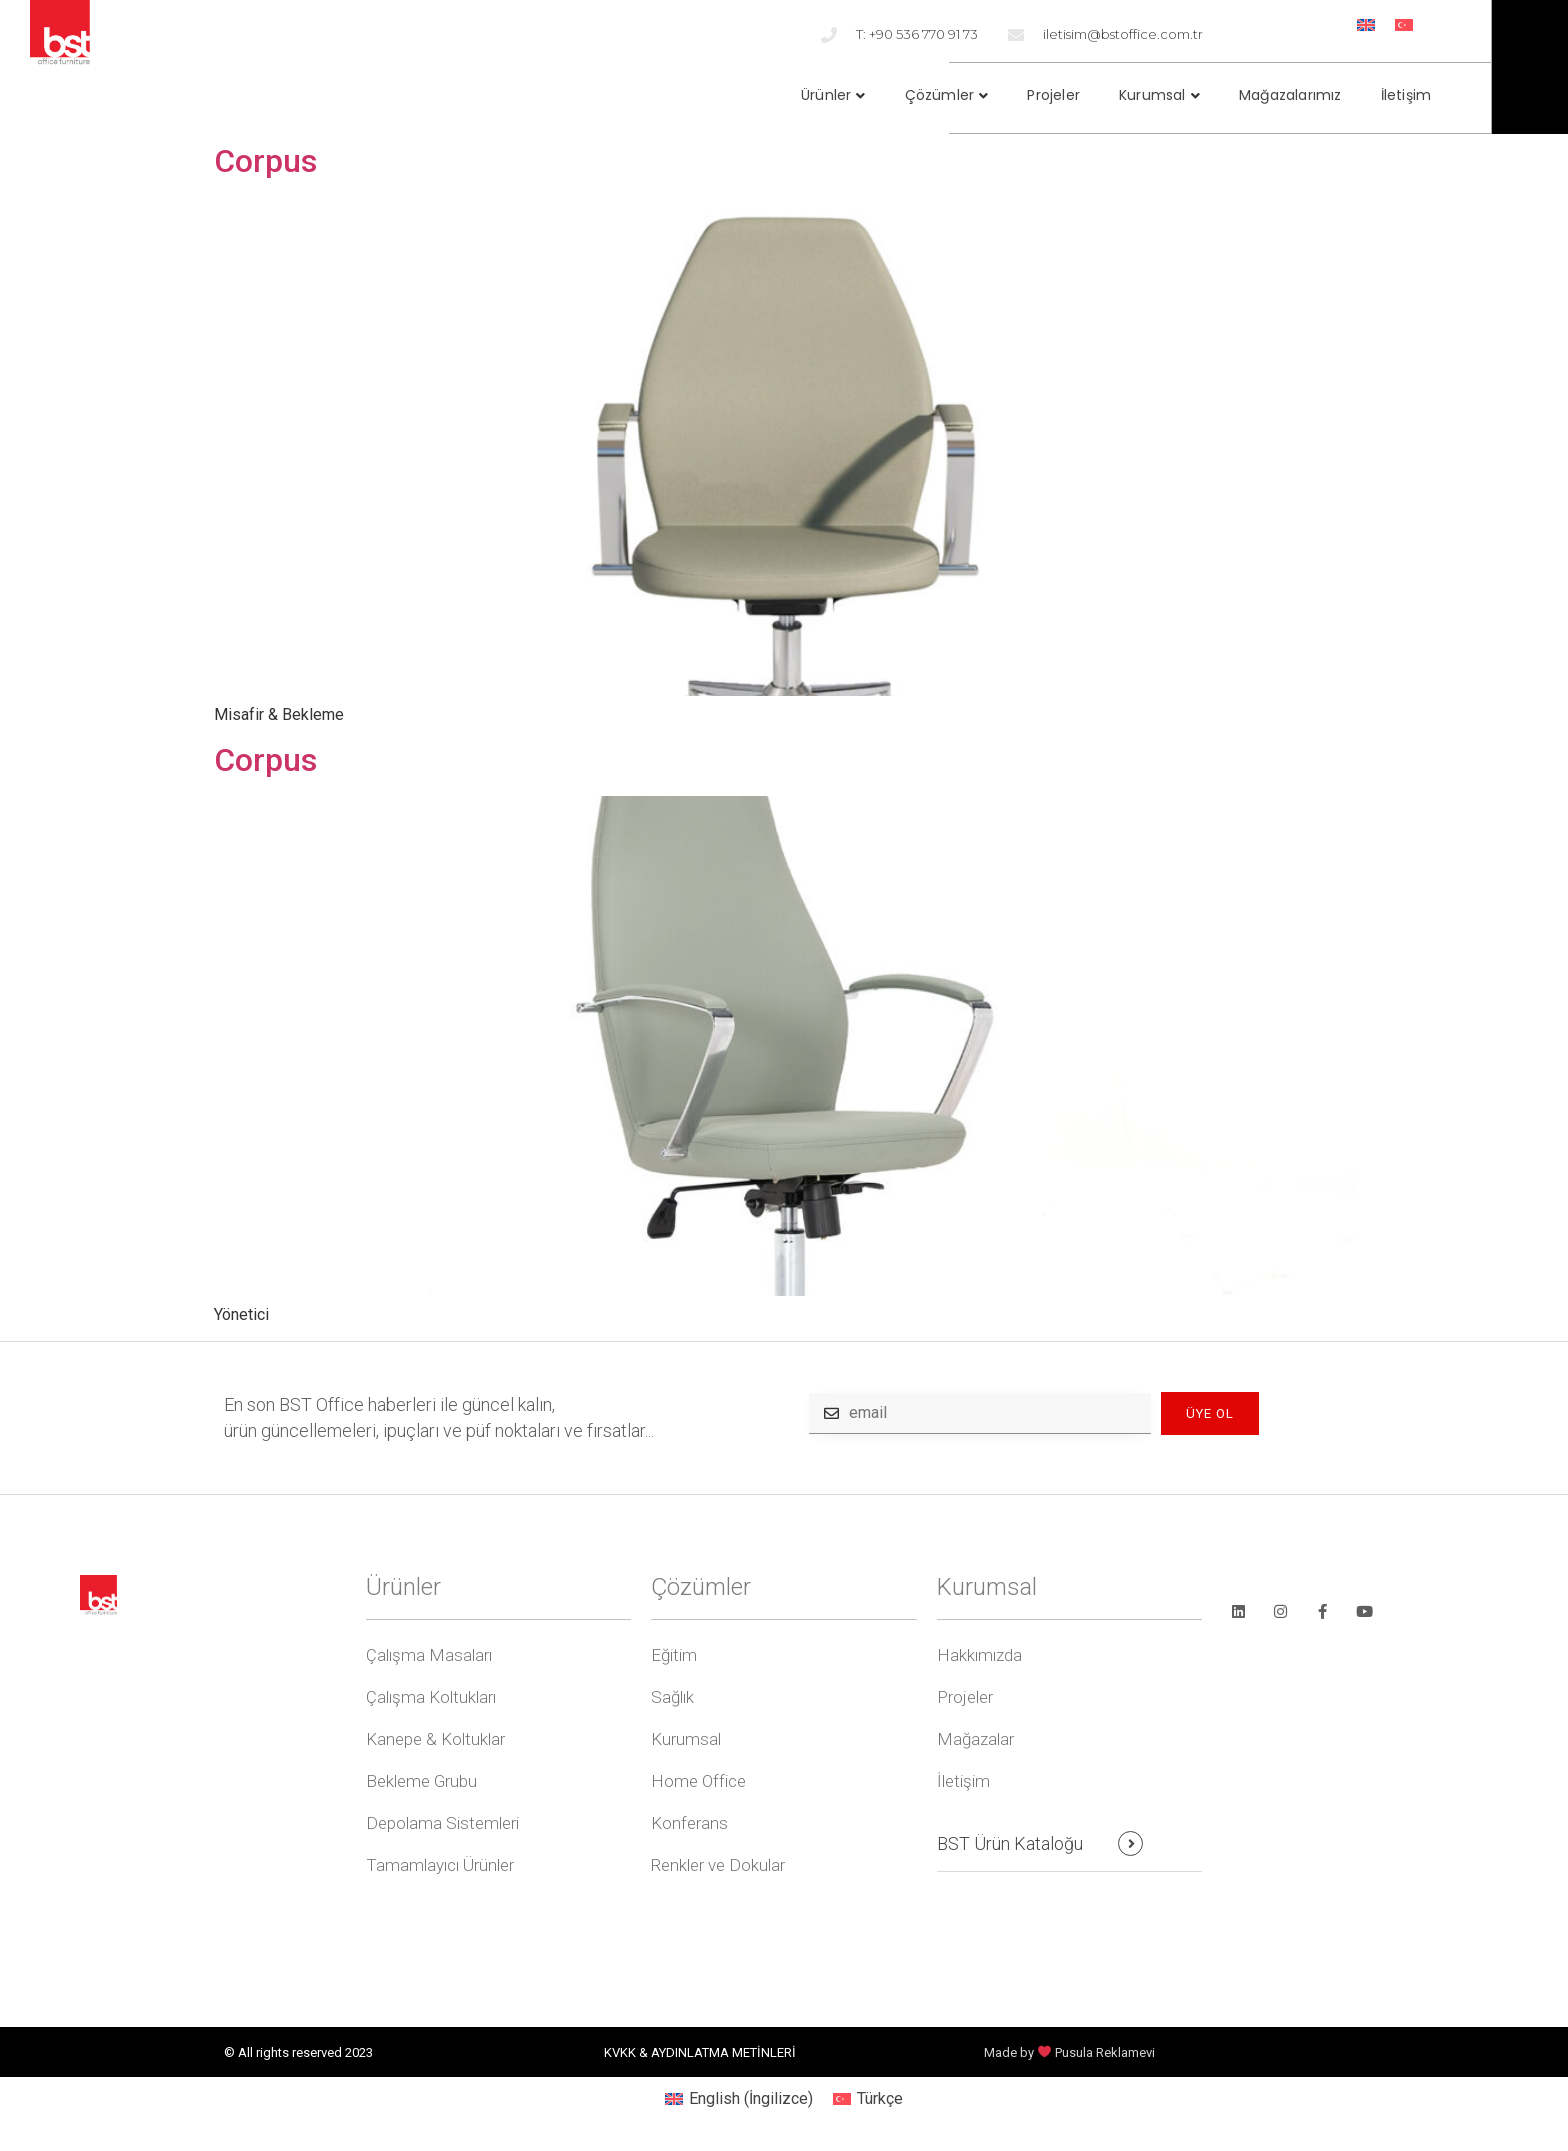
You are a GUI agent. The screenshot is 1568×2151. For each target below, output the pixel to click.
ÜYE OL (1210, 1413)
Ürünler (826, 95)
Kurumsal (1152, 95)
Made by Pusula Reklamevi (1069, 2052)
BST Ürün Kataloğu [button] (1010, 1843)
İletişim (1406, 95)
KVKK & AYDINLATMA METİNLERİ (700, 2052)
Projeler (1053, 95)
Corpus (265, 161)
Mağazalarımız (1290, 95)
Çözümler (940, 95)
